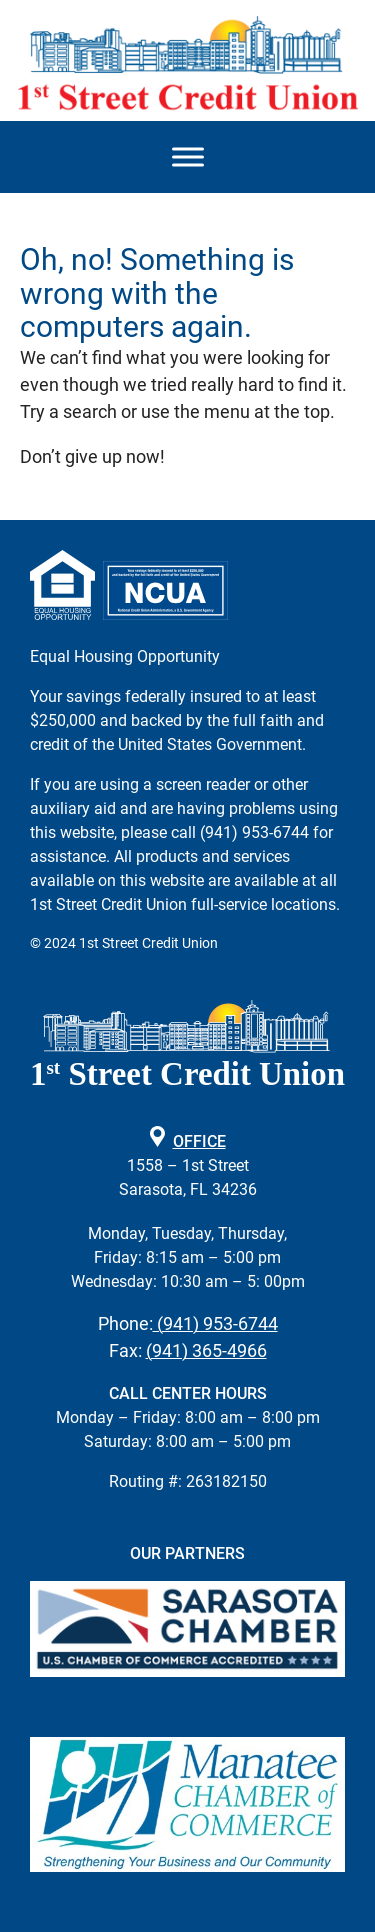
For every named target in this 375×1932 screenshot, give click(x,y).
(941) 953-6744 (215, 1323)
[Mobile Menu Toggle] (188, 157)
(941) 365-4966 (206, 1350)
